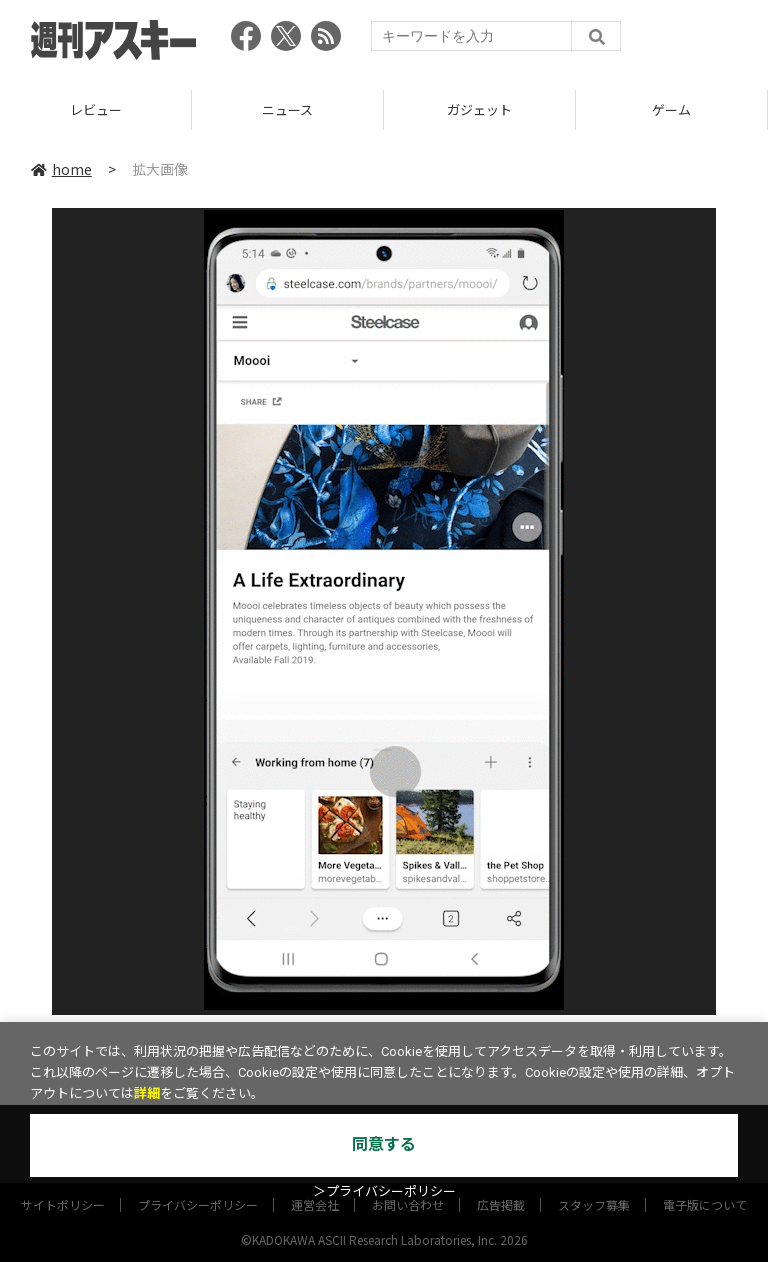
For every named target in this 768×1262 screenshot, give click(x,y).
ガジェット (479, 109)
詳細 (147, 1093)
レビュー (96, 109)
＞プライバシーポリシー (384, 1191)
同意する (384, 1144)
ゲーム (671, 109)
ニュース (287, 109)
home (61, 169)
